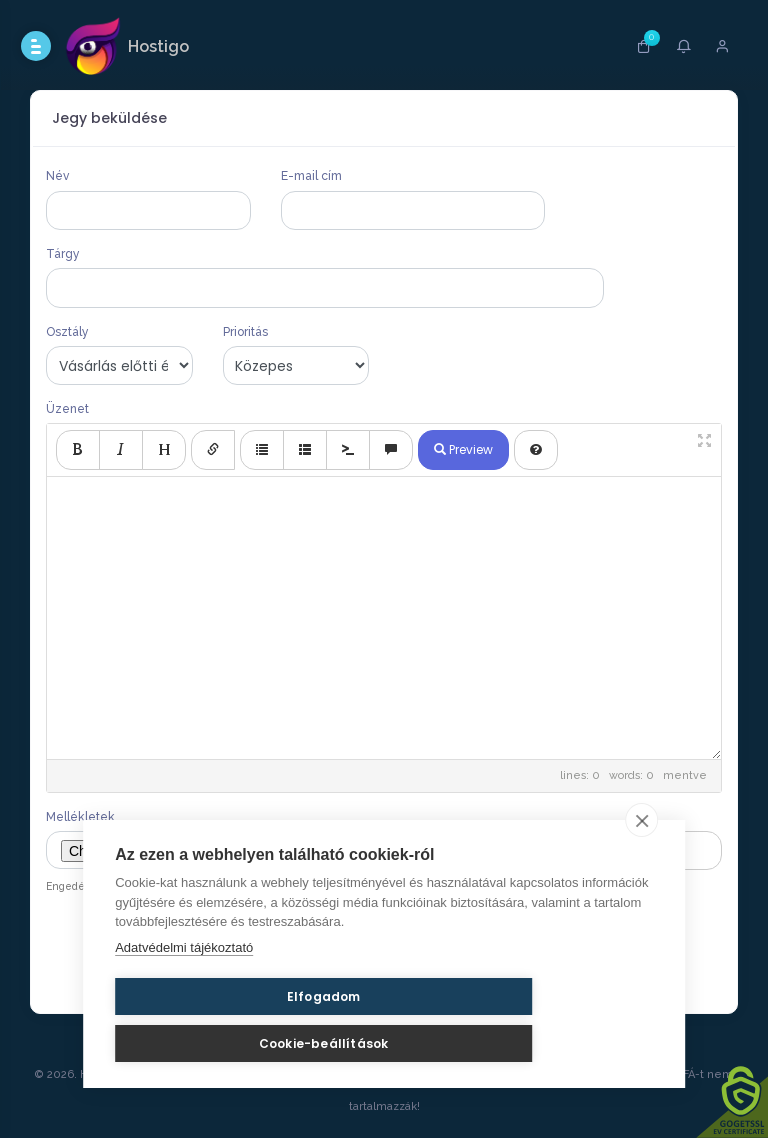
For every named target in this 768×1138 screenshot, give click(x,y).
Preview (463, 449)
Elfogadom (211, 1033)
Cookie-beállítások (413, 1033)
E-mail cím (311, 176)
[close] (641, 857)
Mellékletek (80, 817)
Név (57, 176)
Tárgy (63, 254)
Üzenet (67, 409)
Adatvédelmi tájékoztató (184, 984)
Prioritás (245, 332)
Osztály (67, 332)
